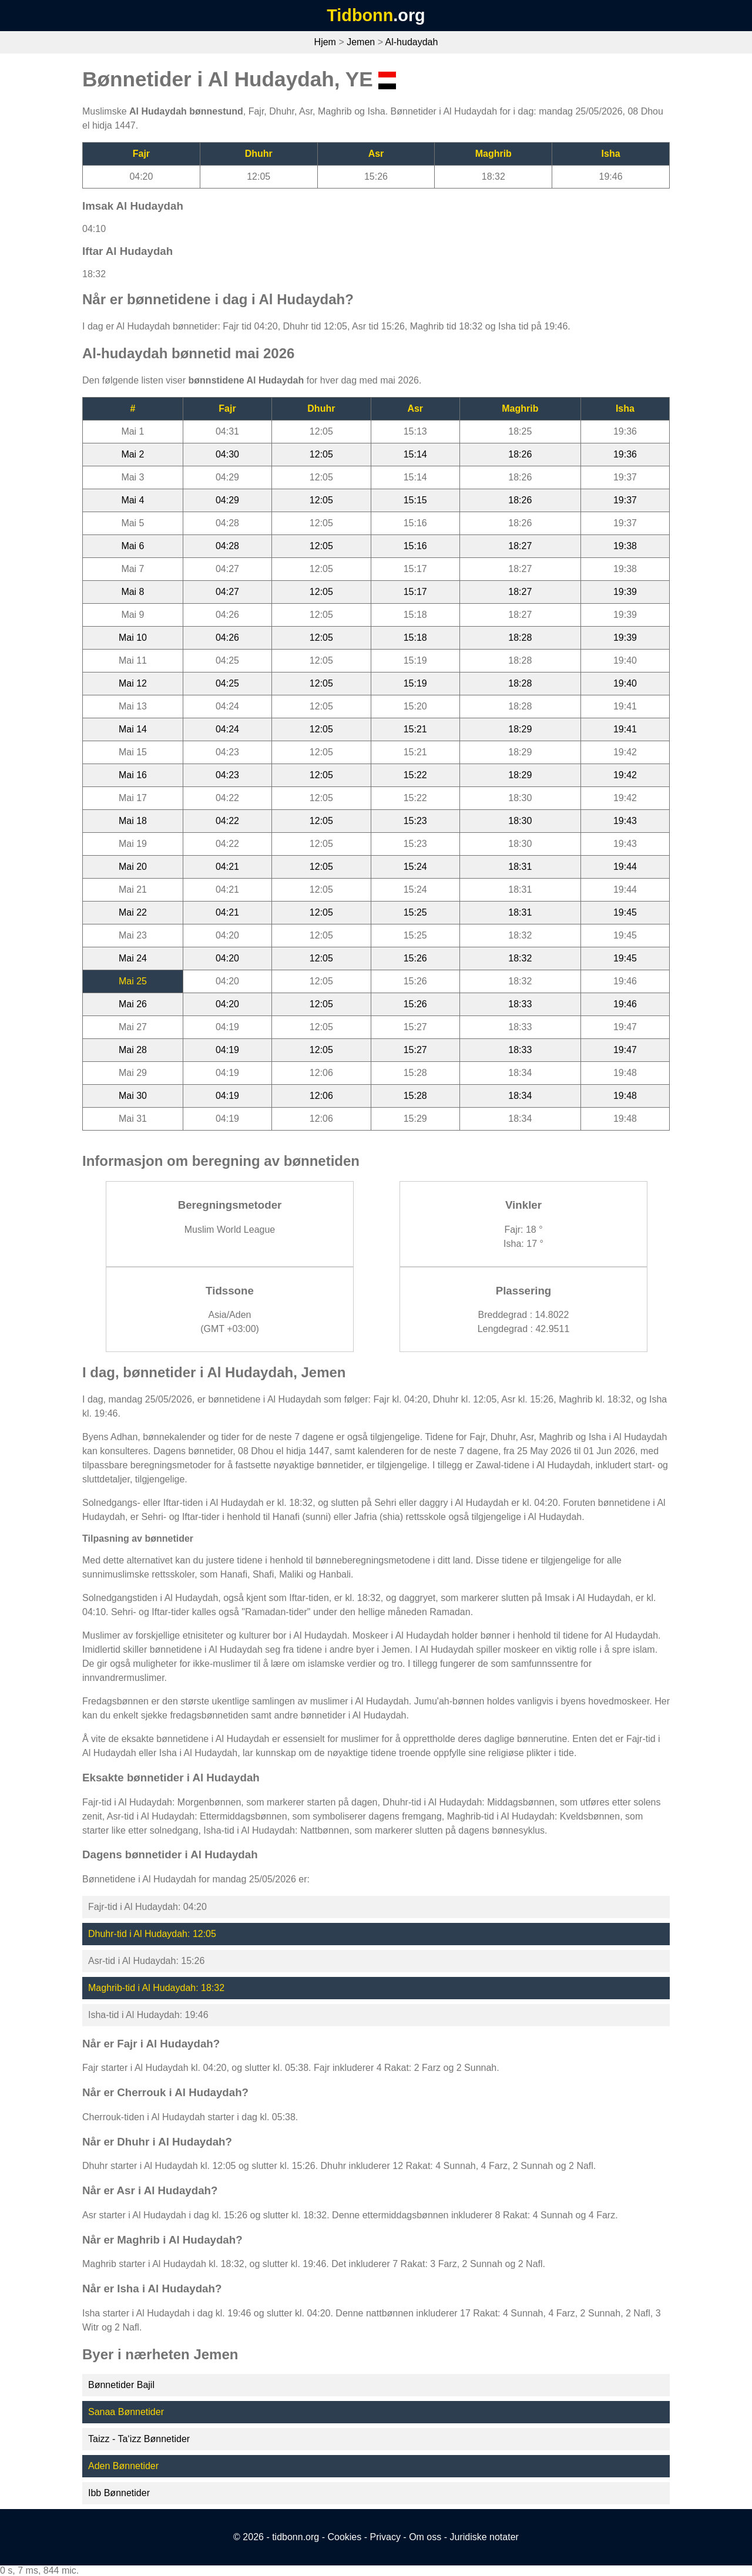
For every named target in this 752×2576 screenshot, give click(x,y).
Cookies (344, 2537)
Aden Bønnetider (123, 2466)
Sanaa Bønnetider (126, 2412)
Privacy (385, 2537)
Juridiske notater (483, 2537)
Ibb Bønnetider (119, 2493)
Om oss (425, 2537)
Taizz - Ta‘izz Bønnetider (139, 2439)
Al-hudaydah (411, 42)
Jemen (361, 42)
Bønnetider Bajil (121, 2385)
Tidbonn (360, 15)
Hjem (325, 42)
